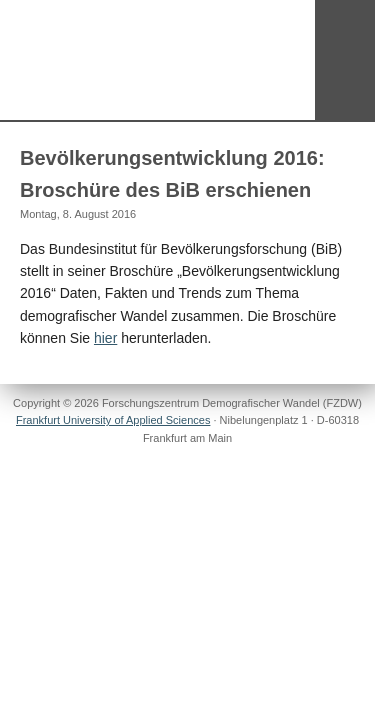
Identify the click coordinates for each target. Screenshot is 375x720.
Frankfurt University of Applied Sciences (113, 420)
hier (105, 338)
